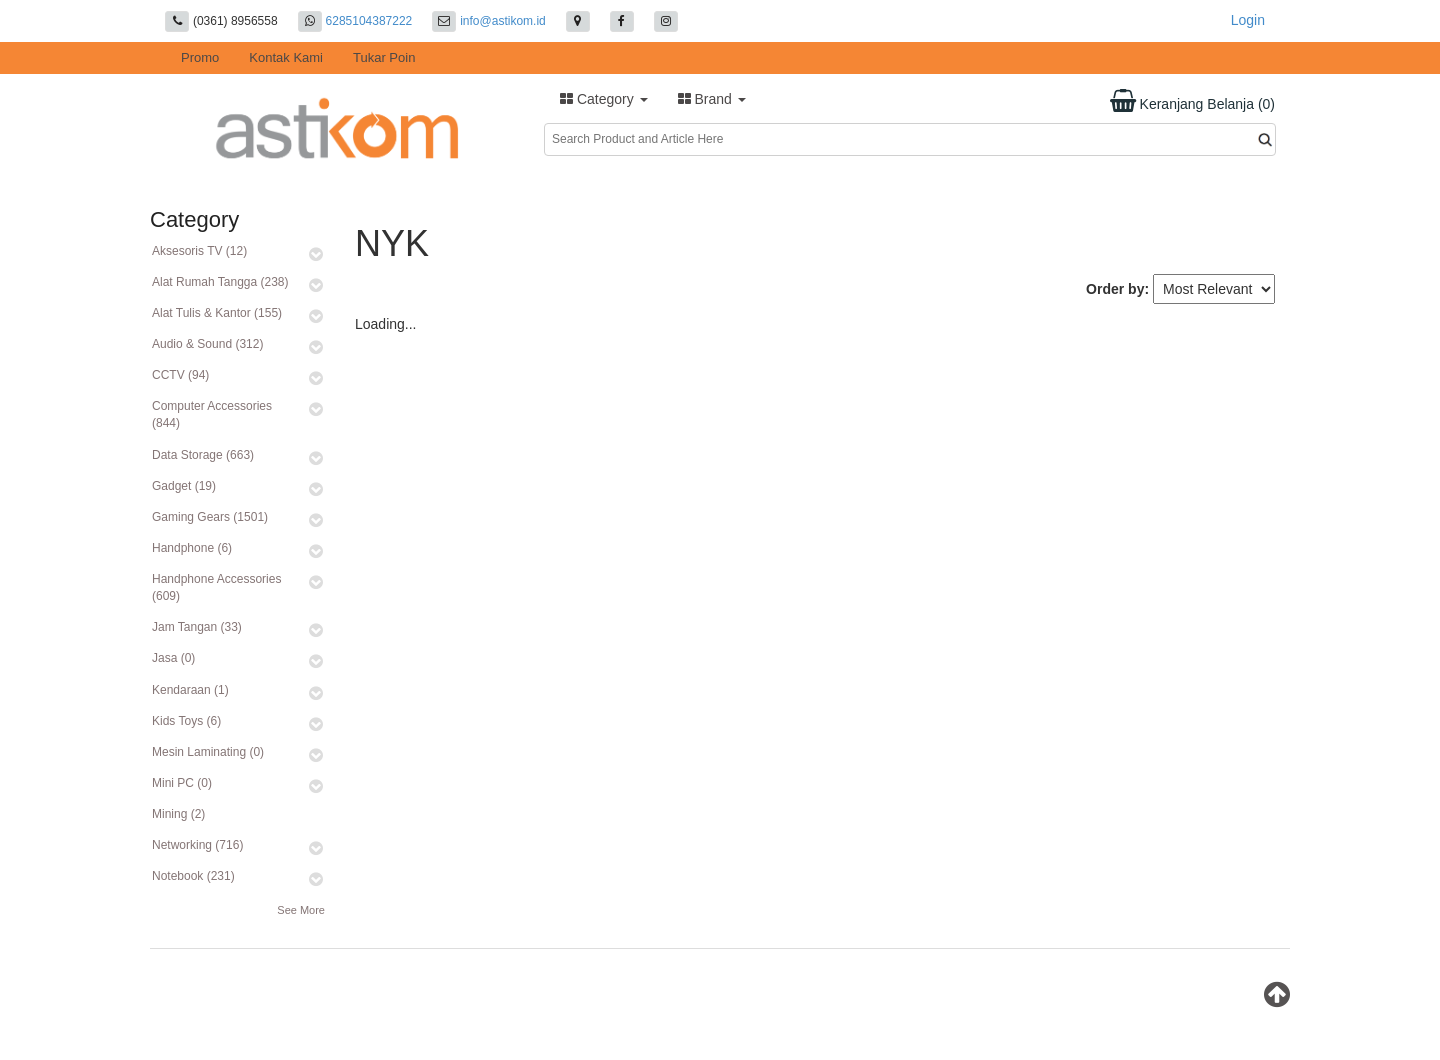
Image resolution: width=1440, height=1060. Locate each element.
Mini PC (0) (182, 783)
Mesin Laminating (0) (208, 752)
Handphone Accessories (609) (216, 587)
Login (1248, 20)
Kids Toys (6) (186, 721)
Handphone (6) (192, 548)
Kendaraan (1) (190, 690)
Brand (712, 99)
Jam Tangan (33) (197, 627)
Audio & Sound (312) (207, 344)
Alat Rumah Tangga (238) (220, 282)
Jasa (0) (173, 658)
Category (604, 99)
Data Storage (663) (203, 455)
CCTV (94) (180, 375)
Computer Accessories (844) (212, 414)
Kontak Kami (286, 57)
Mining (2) (178, 814)
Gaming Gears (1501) (210, 517)
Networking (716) (197, 845)
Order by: (1117, 289)
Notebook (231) (193, 876)
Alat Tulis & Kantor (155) (217, 313)
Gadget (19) (184, 486)
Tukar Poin (384, 57)
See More (301, 910)
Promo (200, 57)
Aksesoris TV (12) (199, 251)
